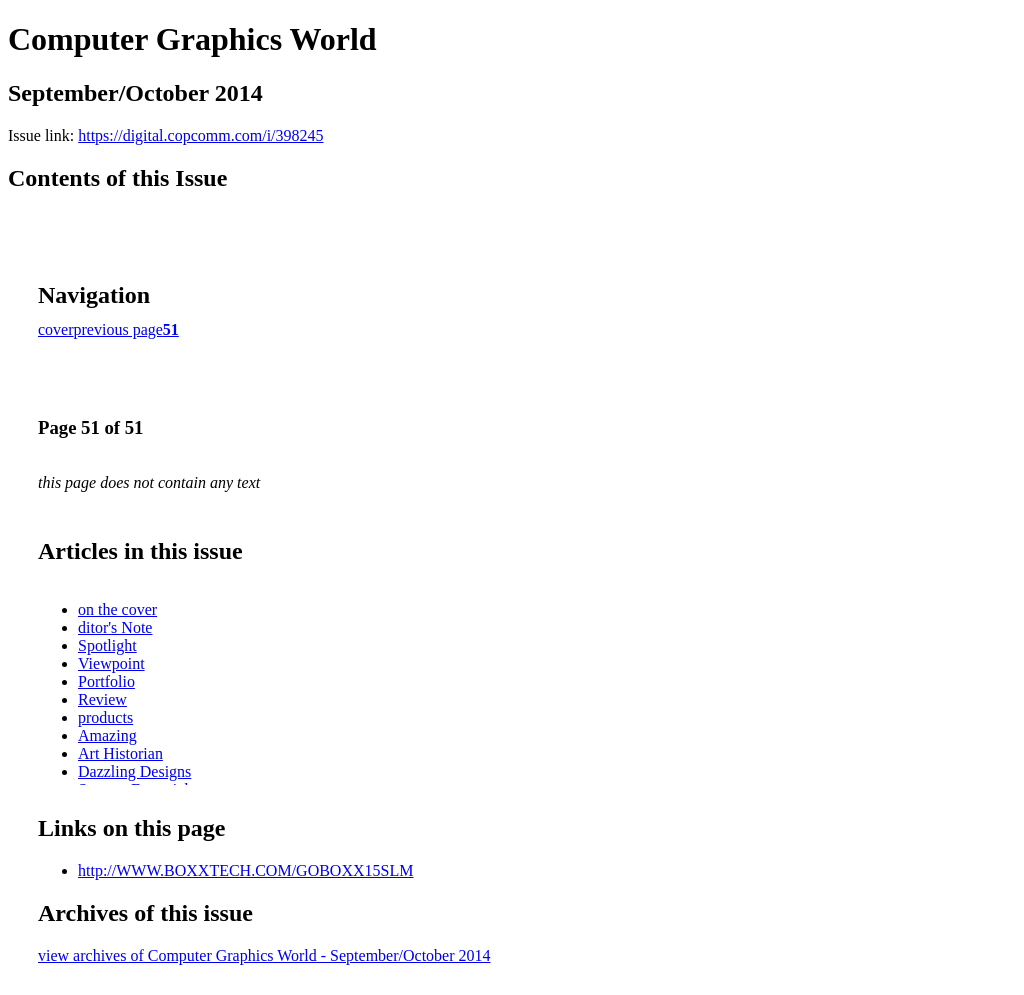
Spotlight (107, 645)
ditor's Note (115, 627)
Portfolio (106, 681)
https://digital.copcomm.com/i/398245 (200, 135)
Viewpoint (111, 663)
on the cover (117, 609)
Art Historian (120, 753)
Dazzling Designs (134, 771)
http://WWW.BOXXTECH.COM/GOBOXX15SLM (245, 870)
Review (102, 699)
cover (56, 329)
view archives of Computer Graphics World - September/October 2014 (264, 955)
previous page (118, 329)
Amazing (107, 735)
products (105, 717)
